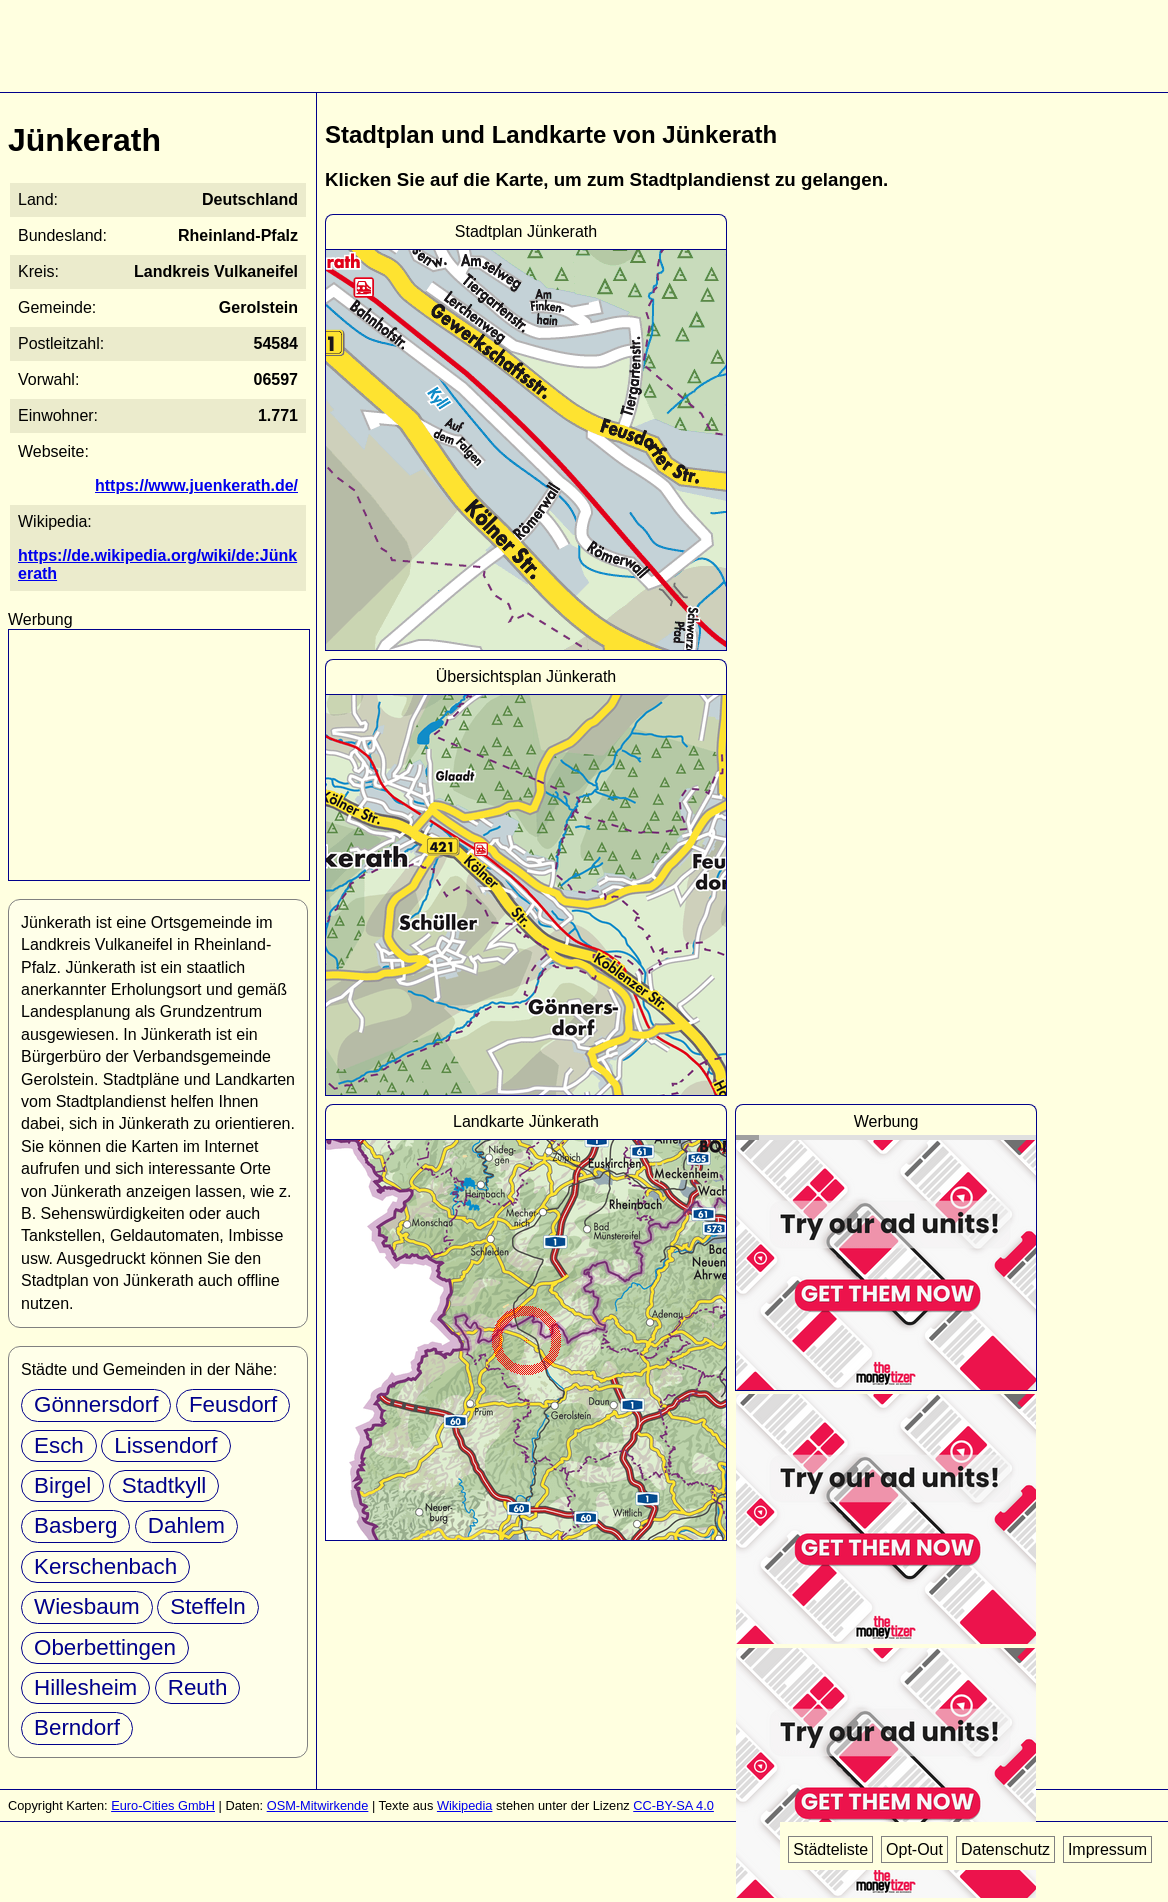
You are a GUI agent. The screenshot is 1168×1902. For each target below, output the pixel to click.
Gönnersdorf (96, 1404)
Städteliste (830, 1849)
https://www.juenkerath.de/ (196, 485)
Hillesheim (85, 1687)
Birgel (62, 1485)
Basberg (75, 1525)
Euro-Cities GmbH (163, 1805)
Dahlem (186, 1525)
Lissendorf (165, 1445)
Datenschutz (1005, 1849)
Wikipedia (464, 1805)
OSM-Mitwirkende (318, 1805)
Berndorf (77, 1727)
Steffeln (208, 1606)
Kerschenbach (105, 1566)
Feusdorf (233, 1404)
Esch (59, 1445)
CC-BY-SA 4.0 (673, 1805)
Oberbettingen (105, 1647)
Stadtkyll (164, 1485)
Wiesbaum (87, 1606)
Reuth (198, 1687)
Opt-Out (914, 1849)
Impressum (1107, 1849)
